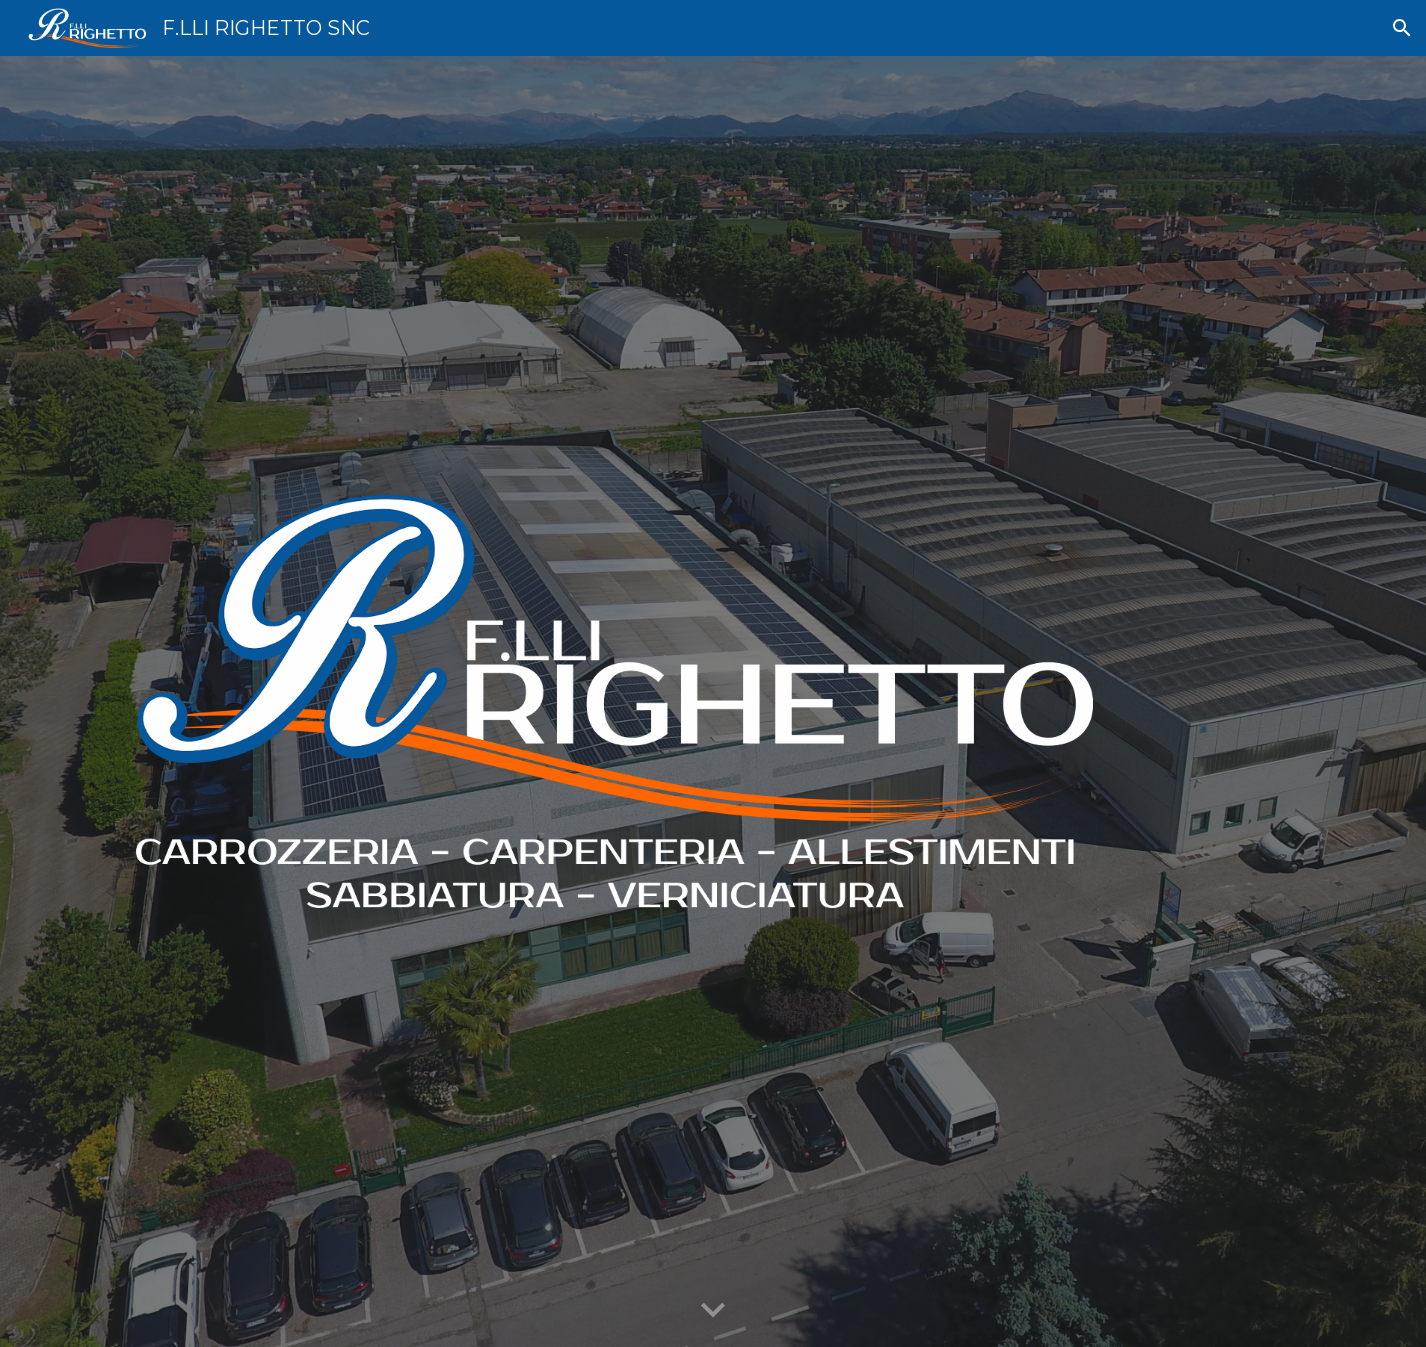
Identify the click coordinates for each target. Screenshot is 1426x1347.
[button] (1402, 28)
